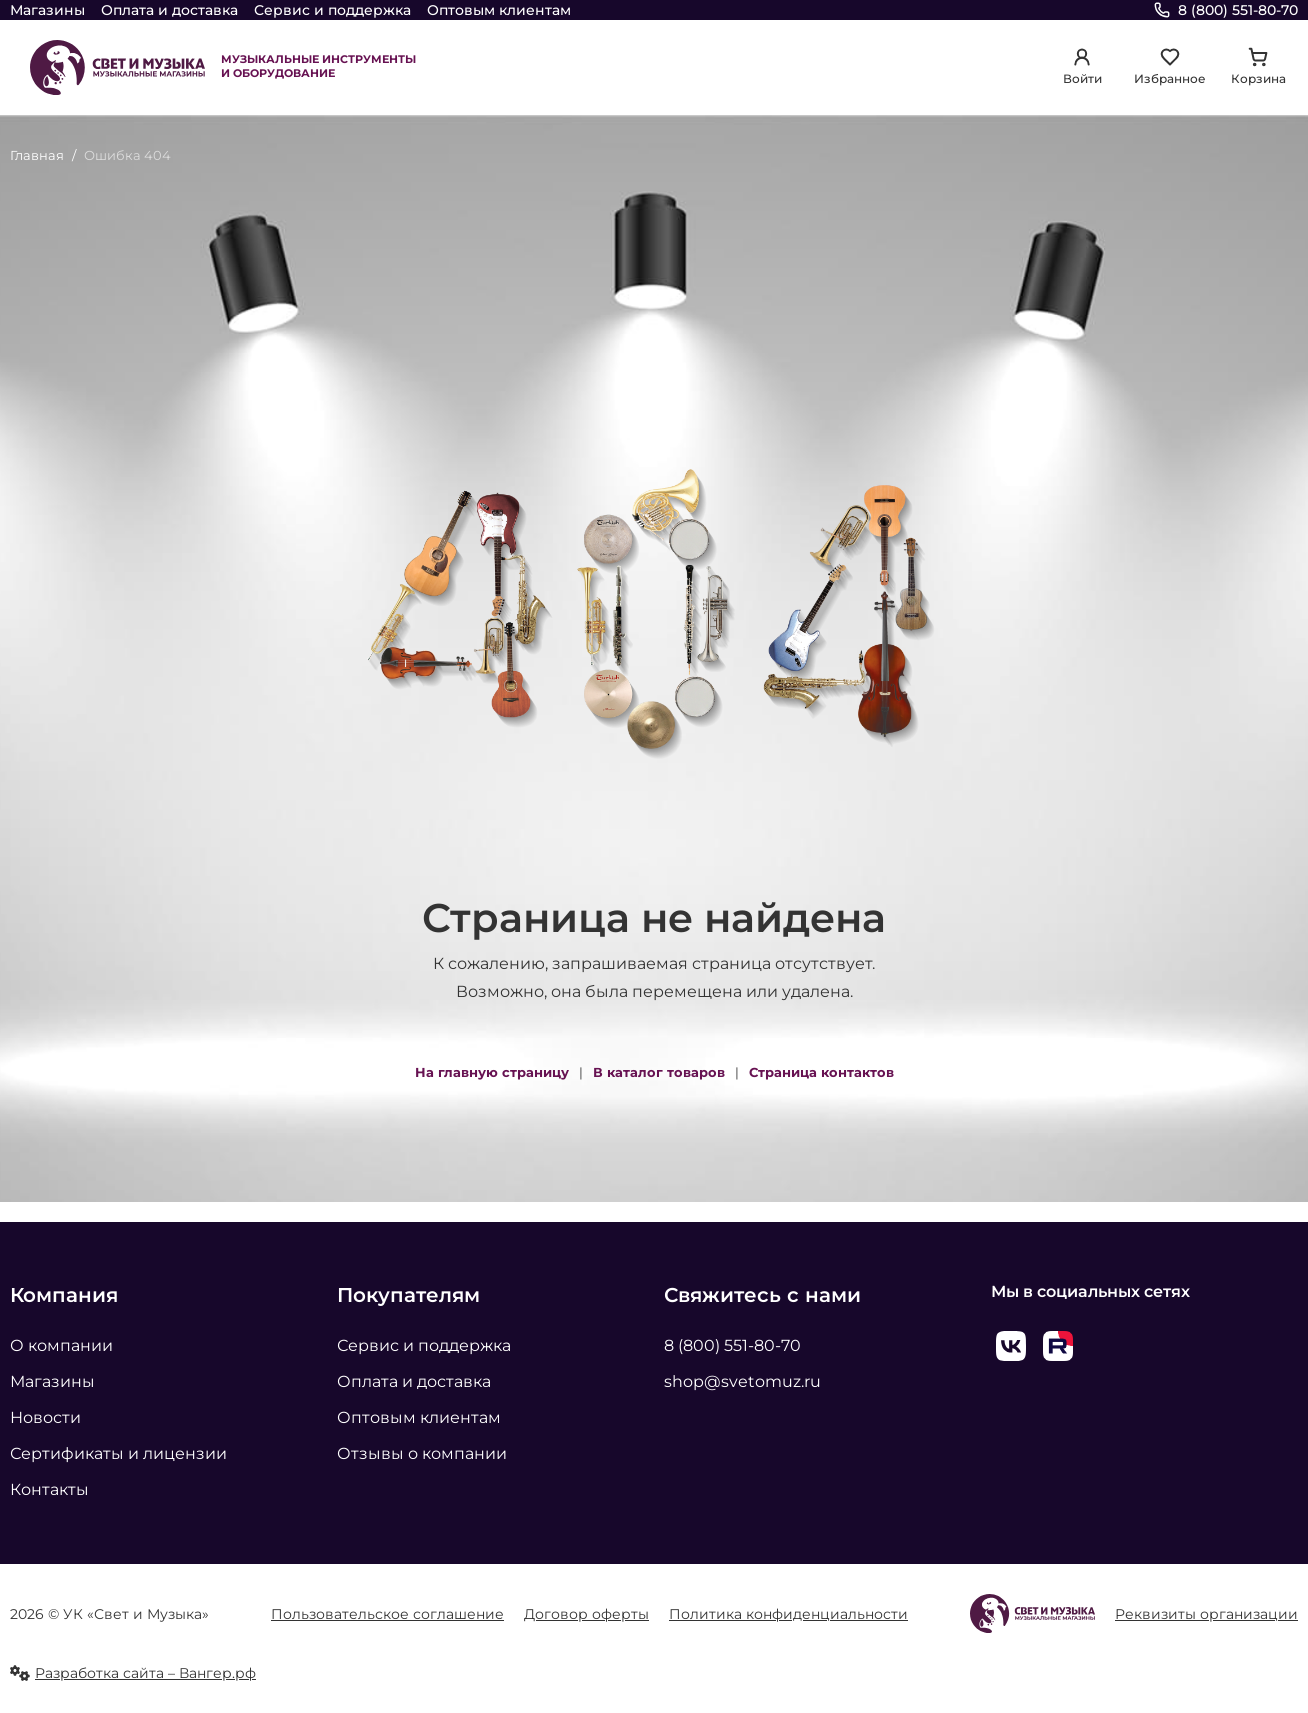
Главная (37, 155)
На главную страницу (492, 1072)
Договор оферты (586, 1614)
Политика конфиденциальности (788, 1614)
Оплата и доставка (169, 10)
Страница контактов (821, 1072)
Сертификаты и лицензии (118, 1453)
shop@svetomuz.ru (742, 1381)
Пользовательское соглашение (387, 1614)
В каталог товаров (659, 1072)
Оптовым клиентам (499, 10)
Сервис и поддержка (332, 10)
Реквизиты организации (1206, 1614)
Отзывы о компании (422, 1453)
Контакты (49, 1489)
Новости (45, 1417)
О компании (61, 1345)
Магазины (47, 10)
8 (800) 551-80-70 (732, 1345)
